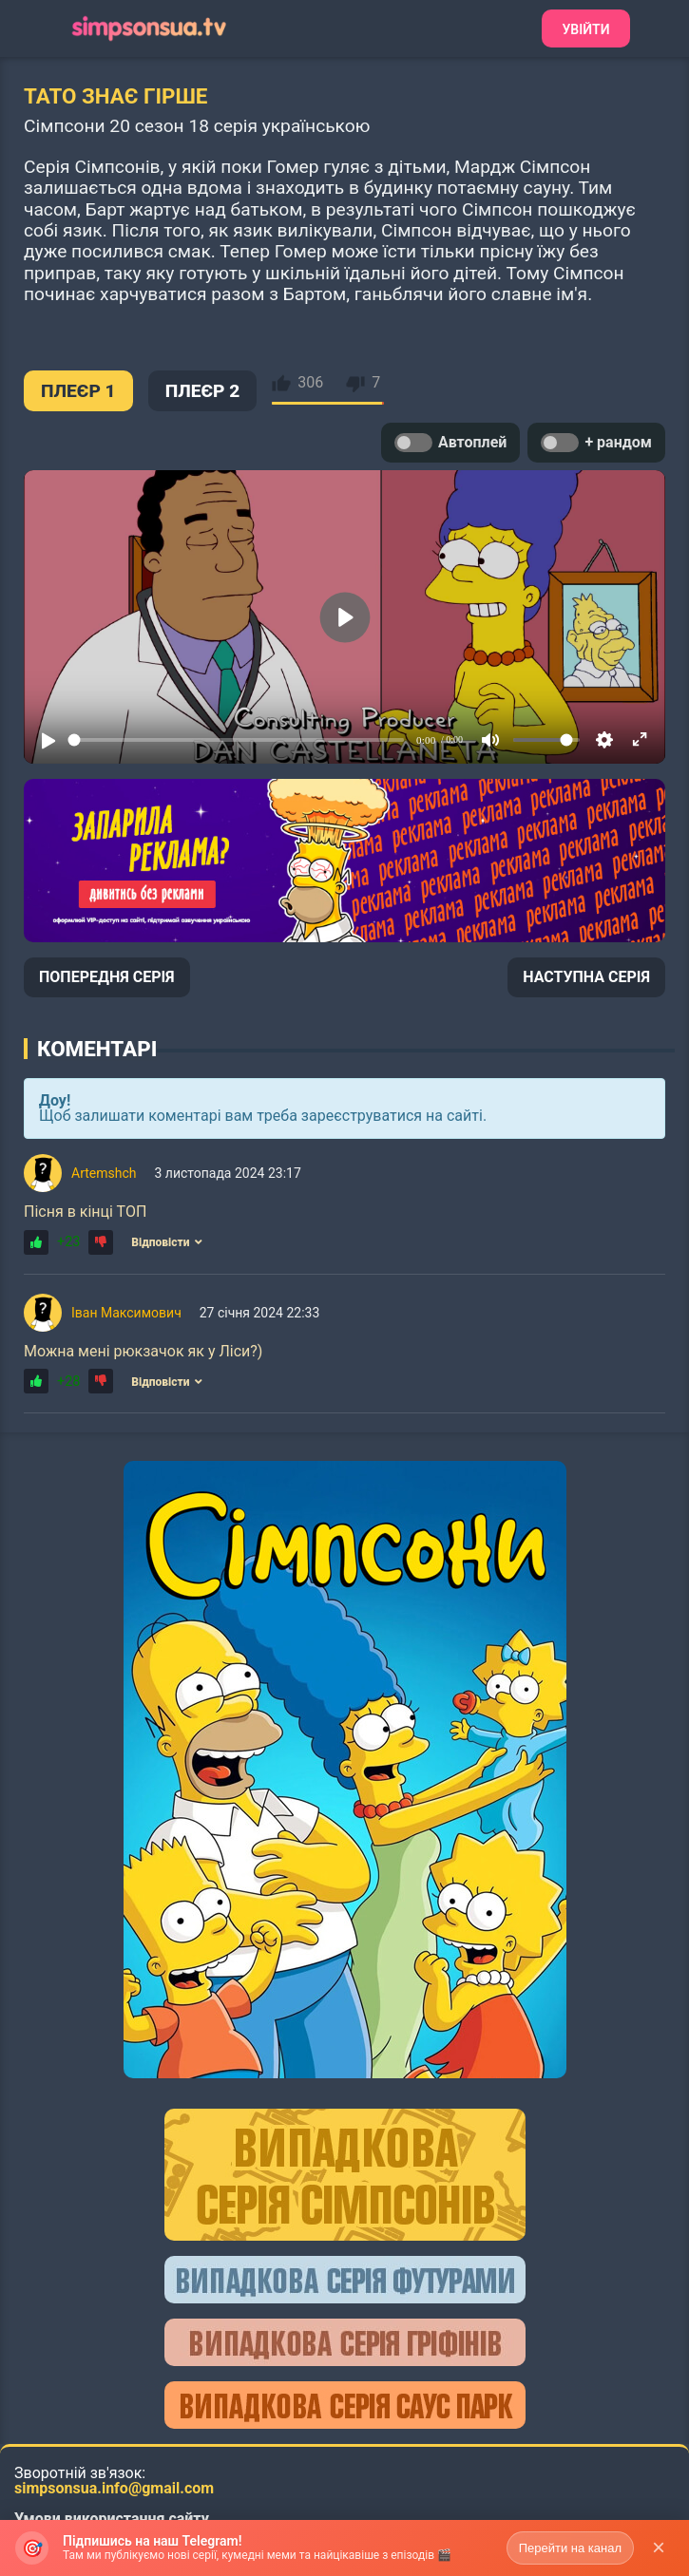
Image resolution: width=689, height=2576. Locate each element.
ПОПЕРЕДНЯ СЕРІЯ (107, 977)
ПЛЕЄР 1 (78, 391)
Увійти (585, 29)
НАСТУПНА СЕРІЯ (586, 977)
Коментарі (97, 1048)
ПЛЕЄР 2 (202, 391)
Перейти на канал (570, 2548)
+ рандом (596, 442)
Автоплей (450, 442)
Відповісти (166, 1242)
